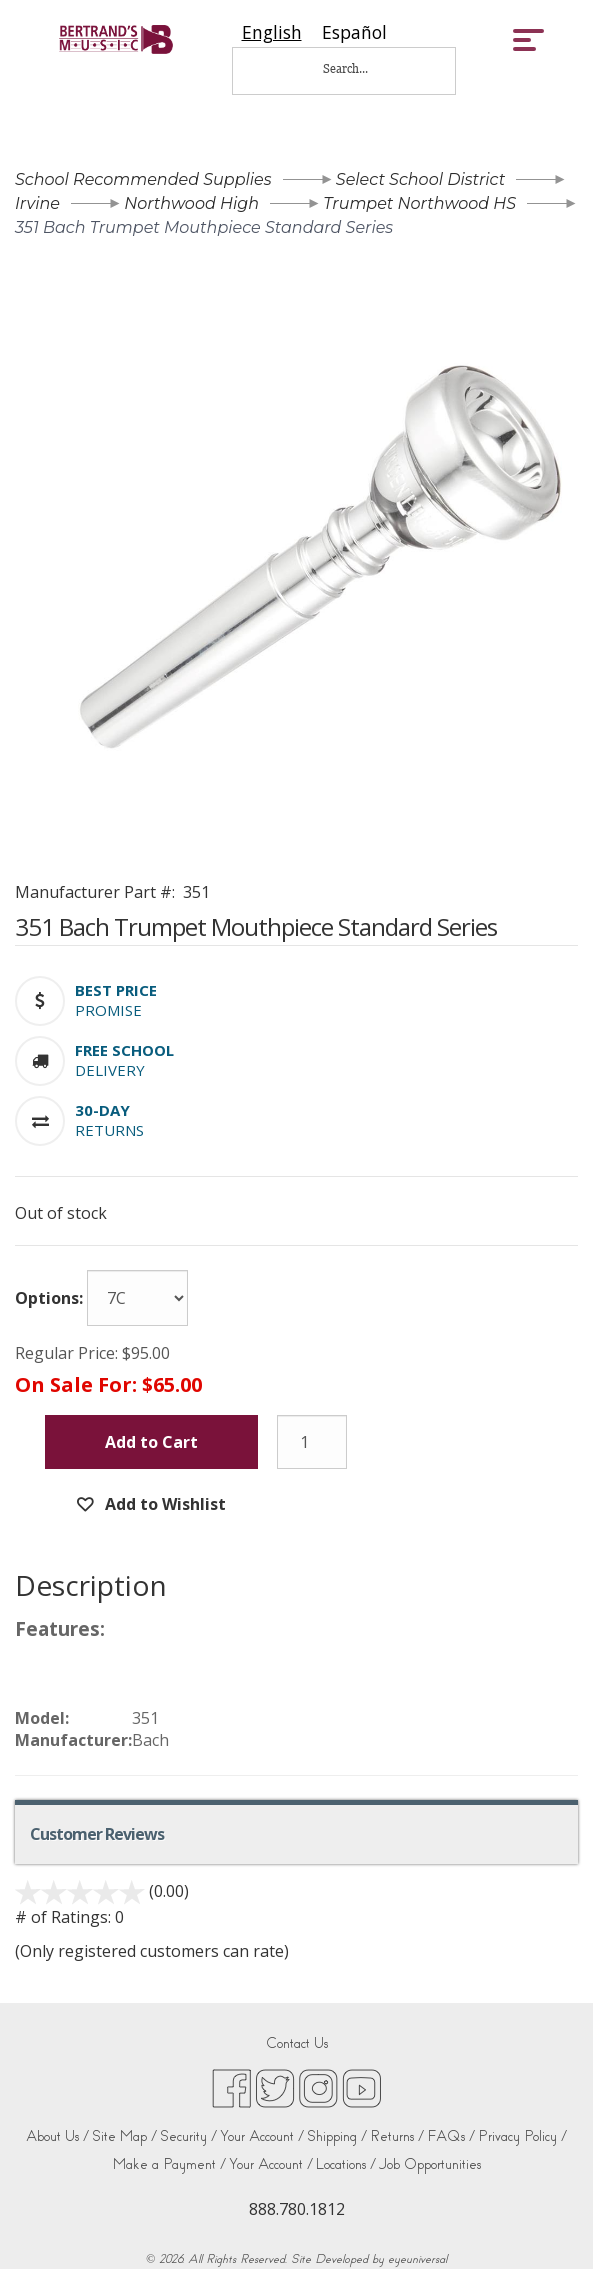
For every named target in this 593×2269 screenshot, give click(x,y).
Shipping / (337, 2136)
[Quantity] (312, 1442)
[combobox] (272, 32)
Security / (188, 2136)
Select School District (420, 179)
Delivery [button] (110, 1070)
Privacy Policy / (522, 2136)
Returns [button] (109, 1130)
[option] (354, 32)
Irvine (37, 203)
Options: (49, 1298)
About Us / (57, 2136)
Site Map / (124, 2136)
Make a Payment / (169, 2164)
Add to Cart (151, 1442)
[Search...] (359, 68)
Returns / (397, 2136)
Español (354, 32)
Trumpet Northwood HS (419, 203)
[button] (116, 990)
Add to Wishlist (163, 1504)
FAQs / (451, 2136)
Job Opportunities (430, 2164)
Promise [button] (108, 1010)
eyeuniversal (417, 2259)
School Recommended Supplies (143, 179)
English (272, 32)
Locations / (346, 2164)
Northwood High (191, 203)
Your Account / (262, 2136)
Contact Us (297, 2043)
